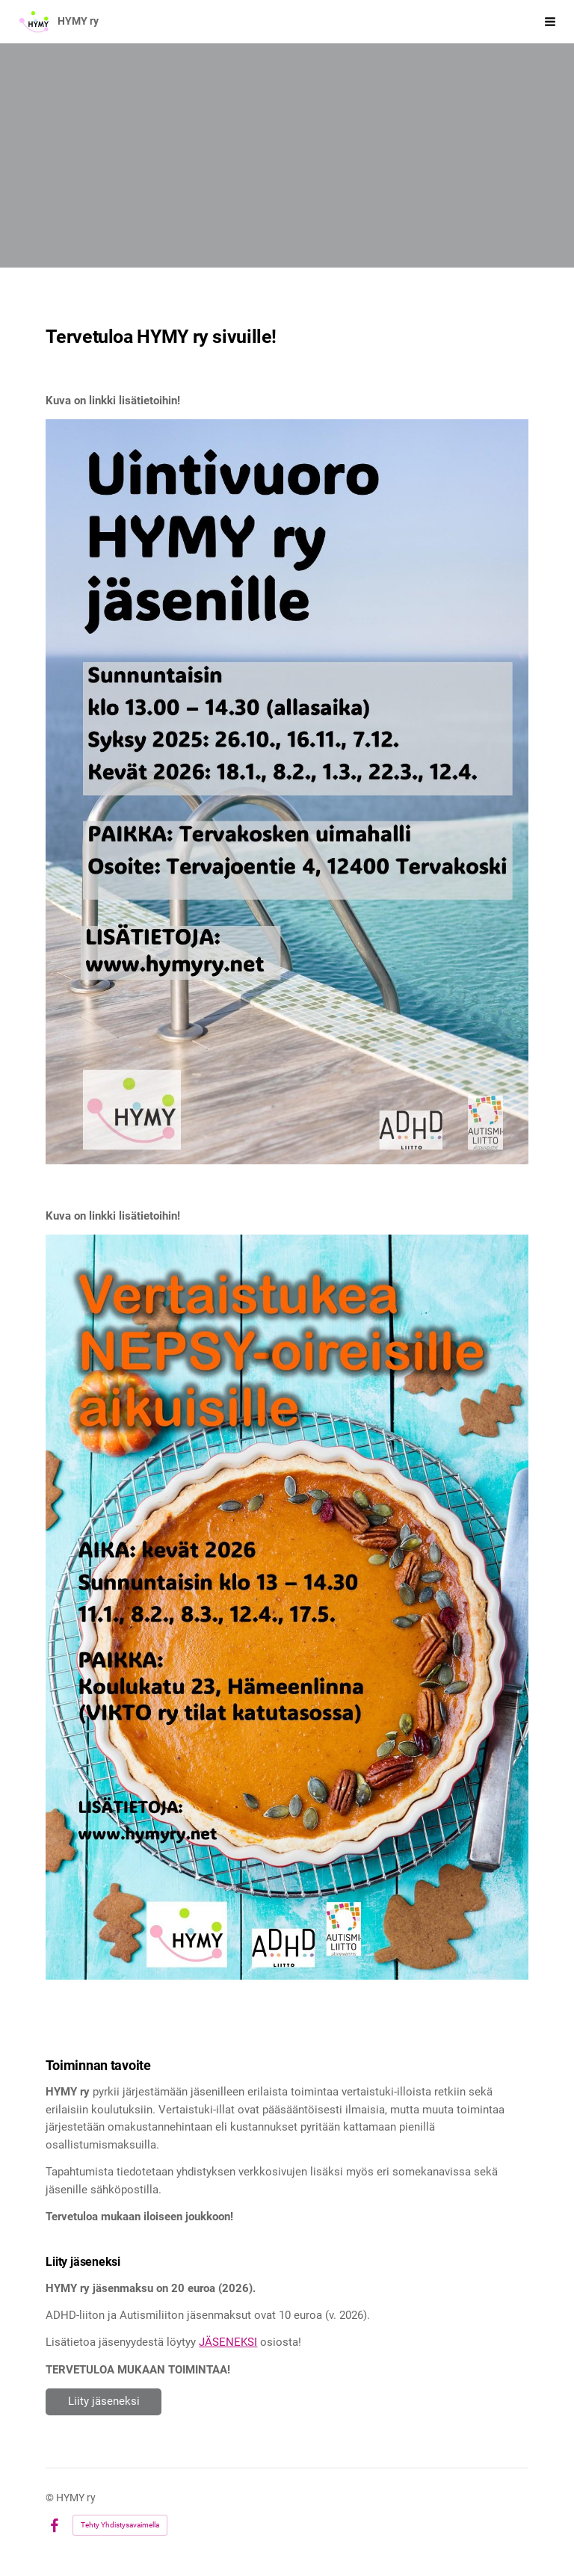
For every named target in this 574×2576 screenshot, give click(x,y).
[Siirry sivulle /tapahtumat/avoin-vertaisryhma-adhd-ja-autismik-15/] (287, 1607)
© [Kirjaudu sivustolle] (51, 2498)
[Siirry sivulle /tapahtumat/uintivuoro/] (287, 791)
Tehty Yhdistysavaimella (120, 2525)
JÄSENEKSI (228, 2342)
